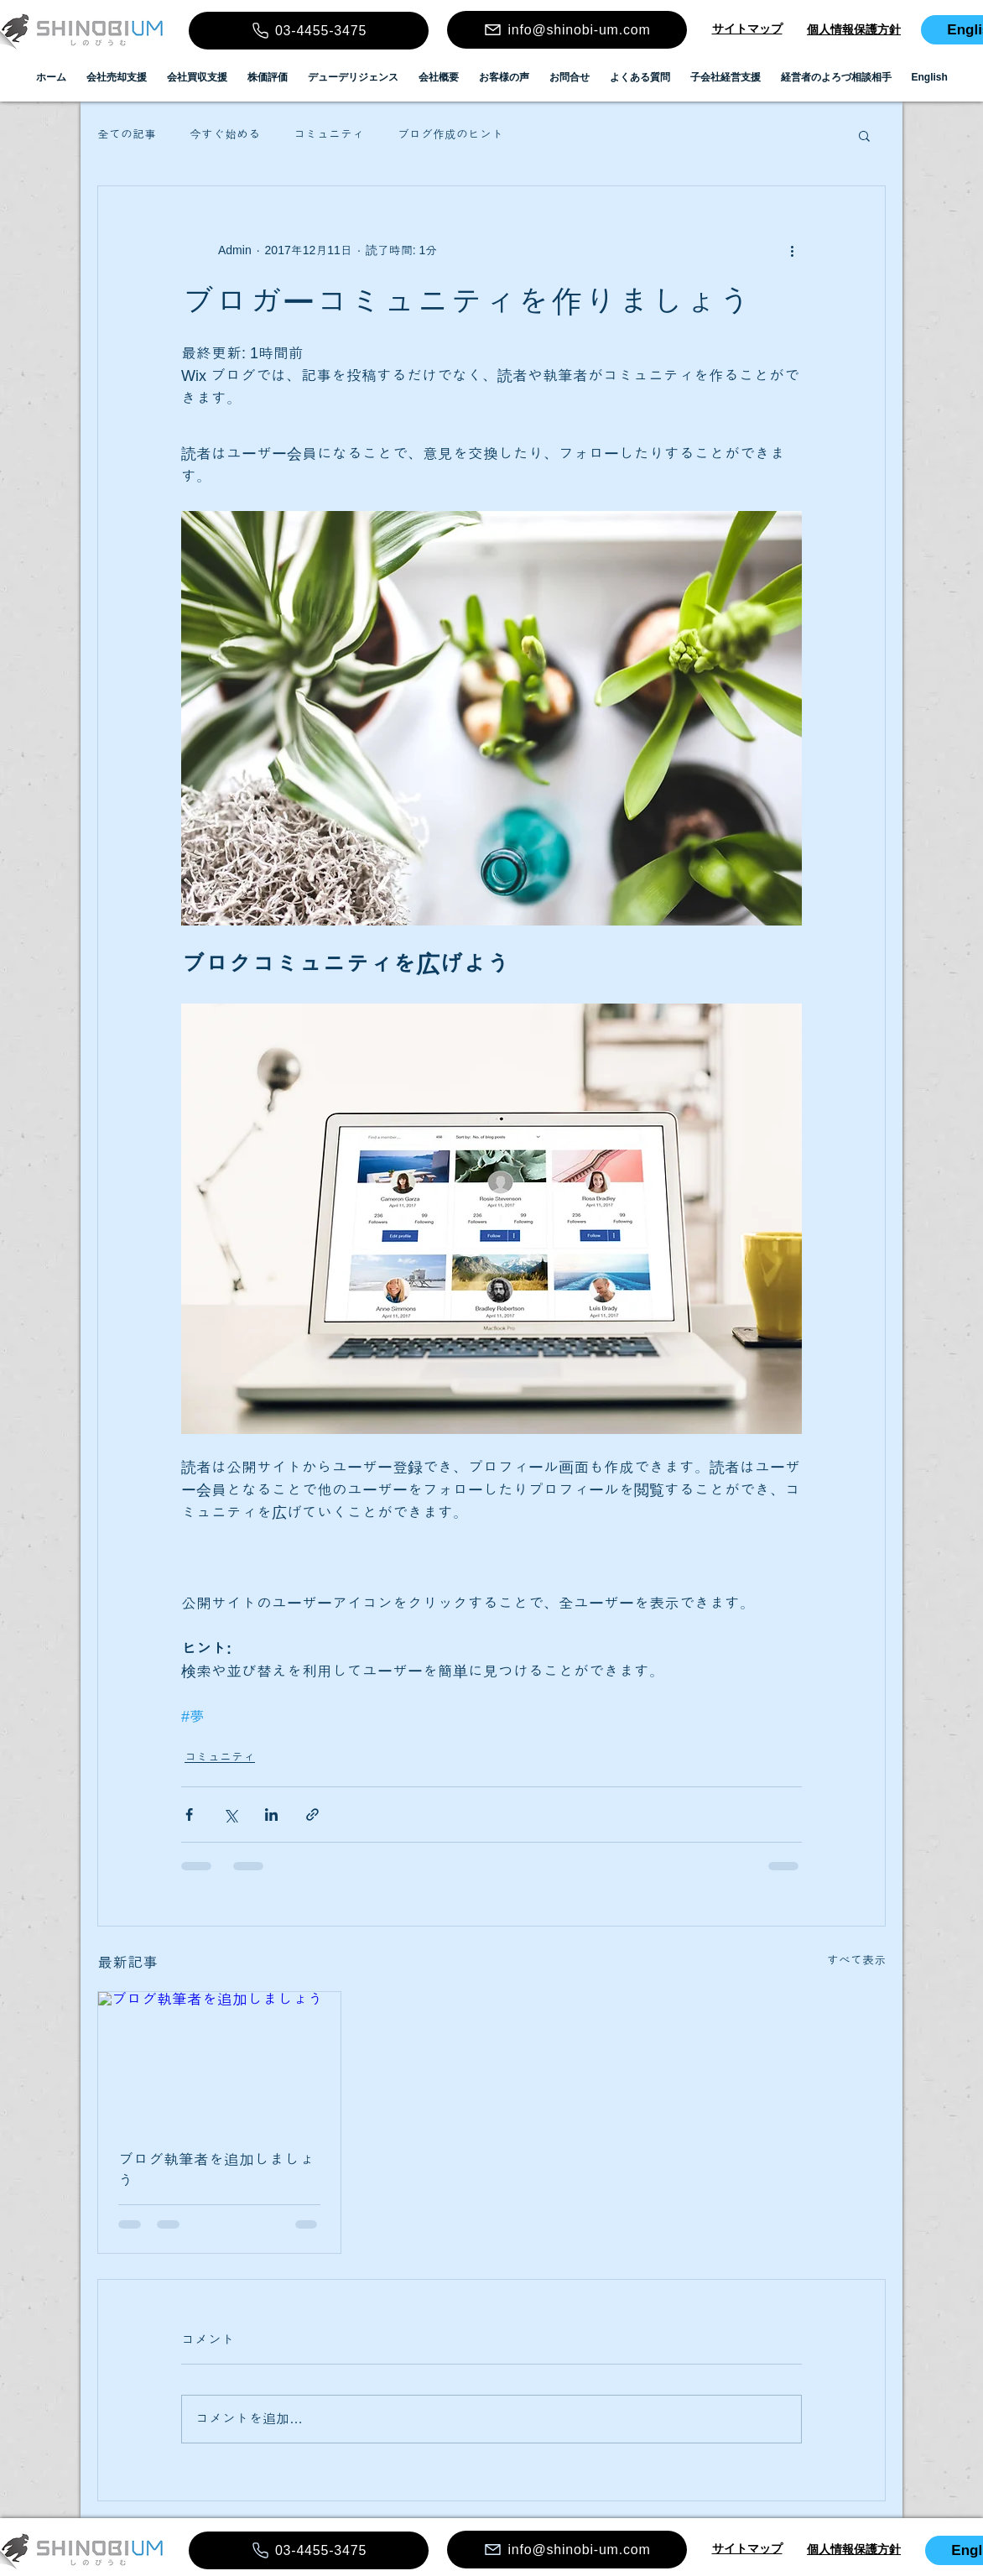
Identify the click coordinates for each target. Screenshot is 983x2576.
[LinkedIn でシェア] (271, 1814)
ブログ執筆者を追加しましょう (216, 2170)
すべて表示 (856, 1960)
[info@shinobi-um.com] (567, 30)
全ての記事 (126, 134)
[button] (864, 135)
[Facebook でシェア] (189, 1814)
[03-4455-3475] (309, 31)
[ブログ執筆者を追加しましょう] (219, 2060)
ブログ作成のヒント (450, 134)
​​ (747, 28)
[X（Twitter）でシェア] (230, 1814)
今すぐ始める (225, 134)
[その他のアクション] (792, 250)
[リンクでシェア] (312, 1814)
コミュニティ (329, 134)
